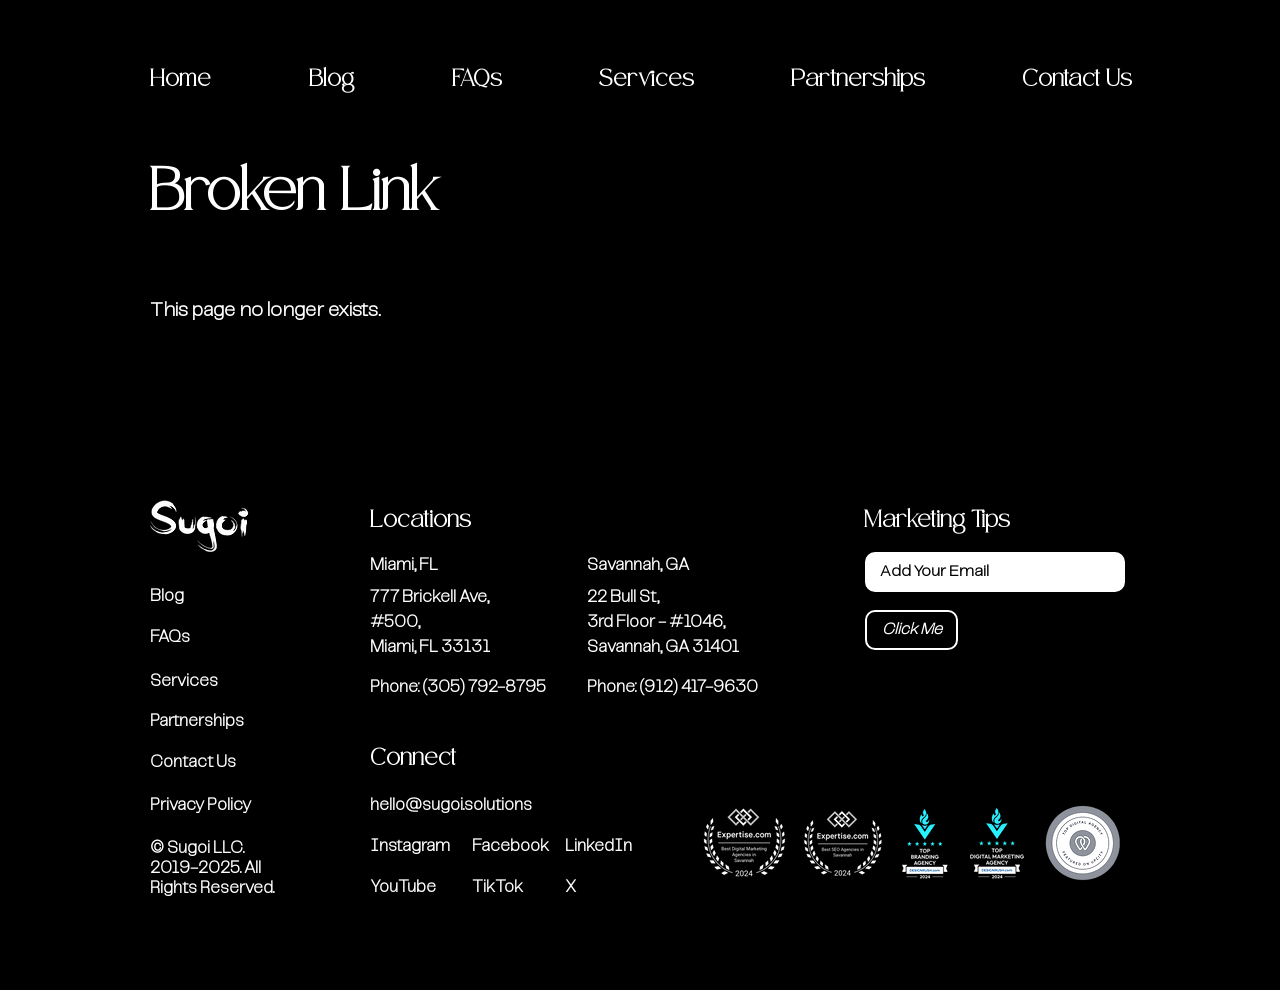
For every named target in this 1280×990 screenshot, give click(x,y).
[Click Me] (911, 630)
